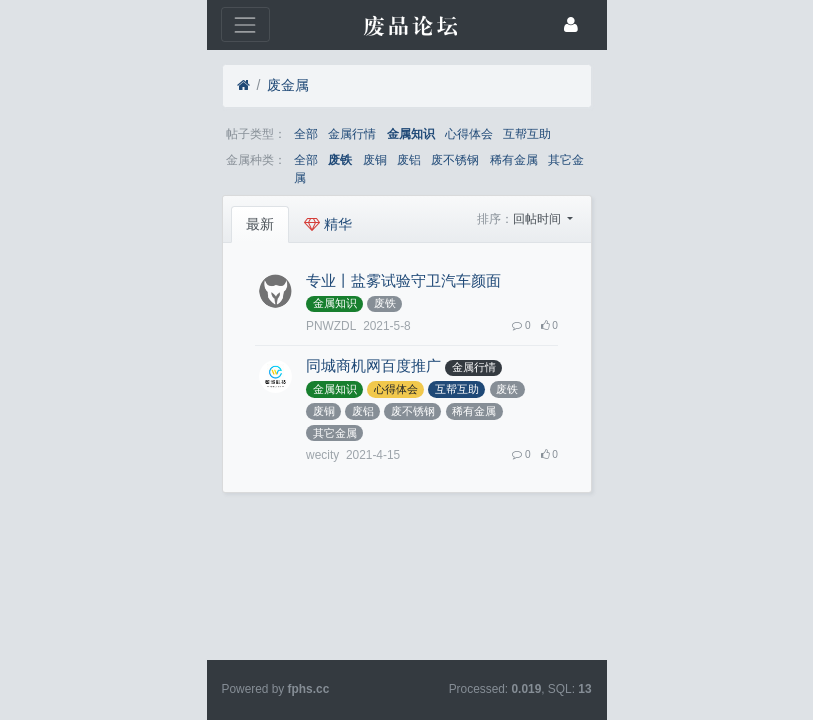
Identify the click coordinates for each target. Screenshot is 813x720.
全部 (146, 134)
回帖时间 (698, 201)
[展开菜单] (71, 24)
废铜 (215, 160)
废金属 (128, 85)
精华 (168, 206)
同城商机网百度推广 (213, 327)
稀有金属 (354, 160)
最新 (100, 206)
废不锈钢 (295, 160)
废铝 (249, 160)
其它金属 (412, 160)
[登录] (745, 24)
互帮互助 (367, 134)
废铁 (180, 160)
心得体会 (309, 134)
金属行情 (192, 134)
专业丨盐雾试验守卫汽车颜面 (243, 263)
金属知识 (251, 134)
